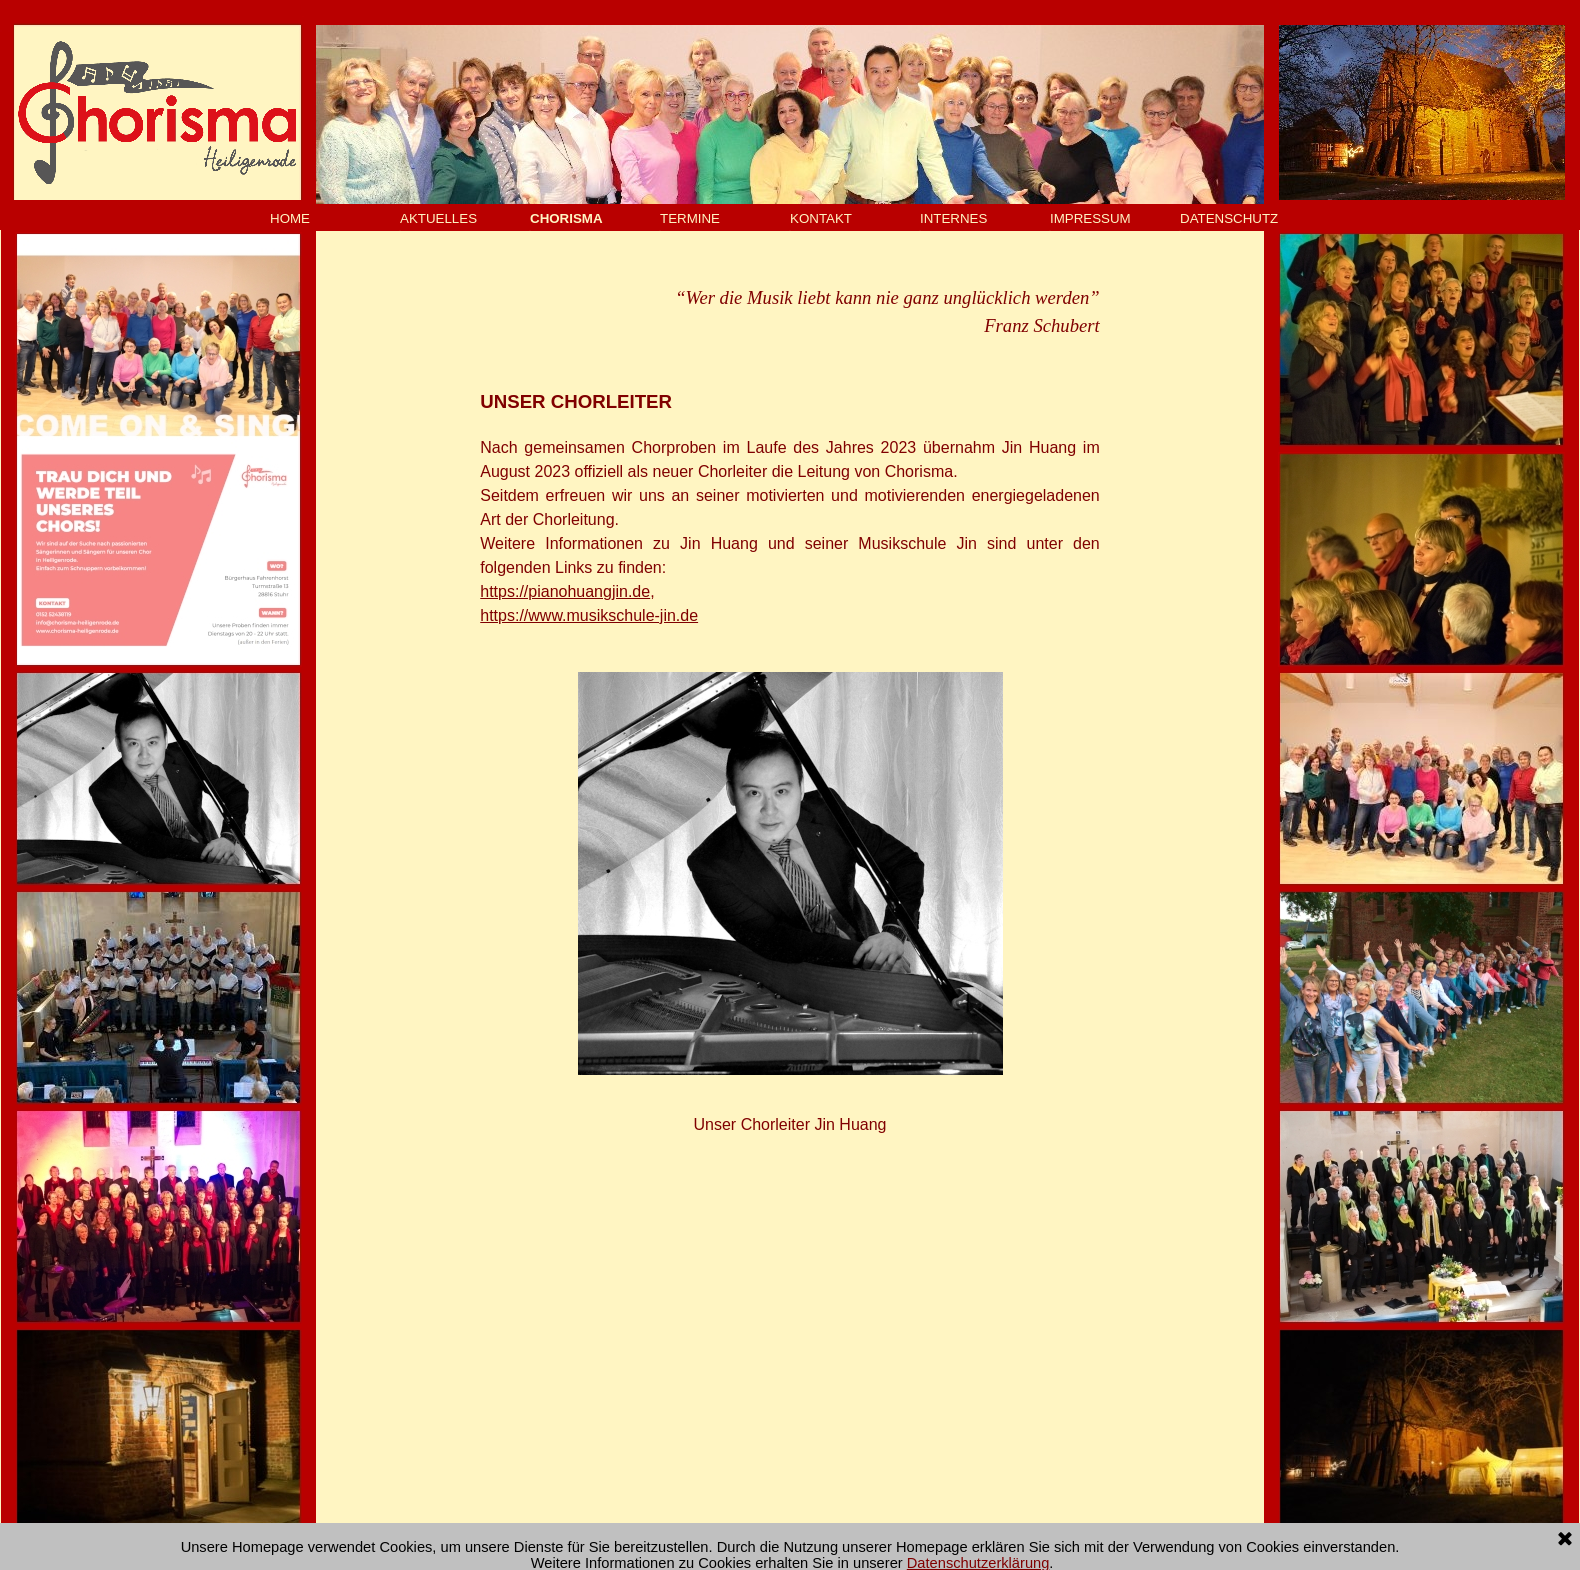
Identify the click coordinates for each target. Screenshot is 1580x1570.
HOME (290, 218)
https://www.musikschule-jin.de (589, 615)
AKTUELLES (438, 218)
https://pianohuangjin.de (565, 591)
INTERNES (953, 218)
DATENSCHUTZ (1229, 218)
